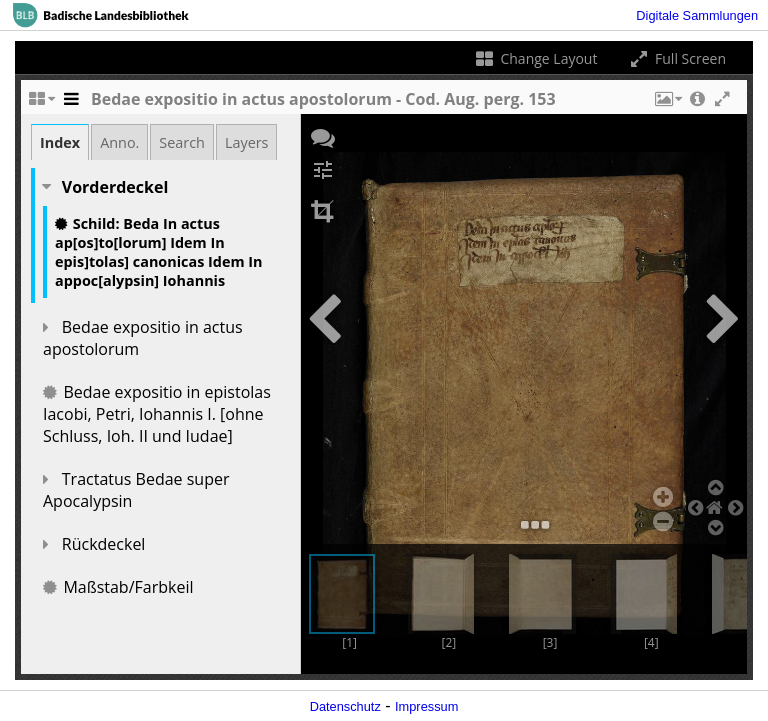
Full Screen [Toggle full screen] (676, 58)
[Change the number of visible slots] (41, 104)
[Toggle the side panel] (71, 104)
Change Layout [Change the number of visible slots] (535, 58)
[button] (667, 104)
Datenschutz (345, 706)
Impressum (426, 706)
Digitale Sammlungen (697, 15)
